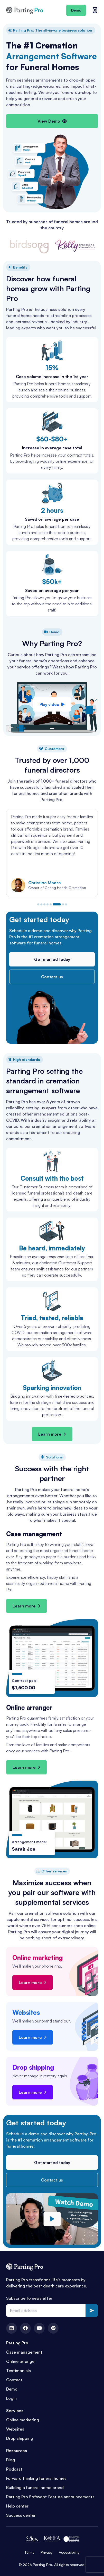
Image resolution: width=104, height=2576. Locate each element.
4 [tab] (47, 904)
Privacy (47, 2552)
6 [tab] (57, 904)
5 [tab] (51, 904)
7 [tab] (63, 904)
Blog (10, 2459)
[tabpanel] (52, 853)
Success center (21, 2515)
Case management (24, 2352)
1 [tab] (38, 904)
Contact (14, 2379)
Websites (15, 2429)
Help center (17, 2506)
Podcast (14, 2469)
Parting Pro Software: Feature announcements (50, 2496)
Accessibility (69, 2552)
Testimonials (18, 2370)
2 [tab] (41, 904)
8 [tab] (66, 904)
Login (11, 2398)
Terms (29, 2552)
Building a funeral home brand (35, 2487)
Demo (11, 2389)
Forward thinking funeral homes (36, 2478)
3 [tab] (44, 904)
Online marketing (22, 2419)
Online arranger (21, 2361)
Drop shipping (19, 2438)
